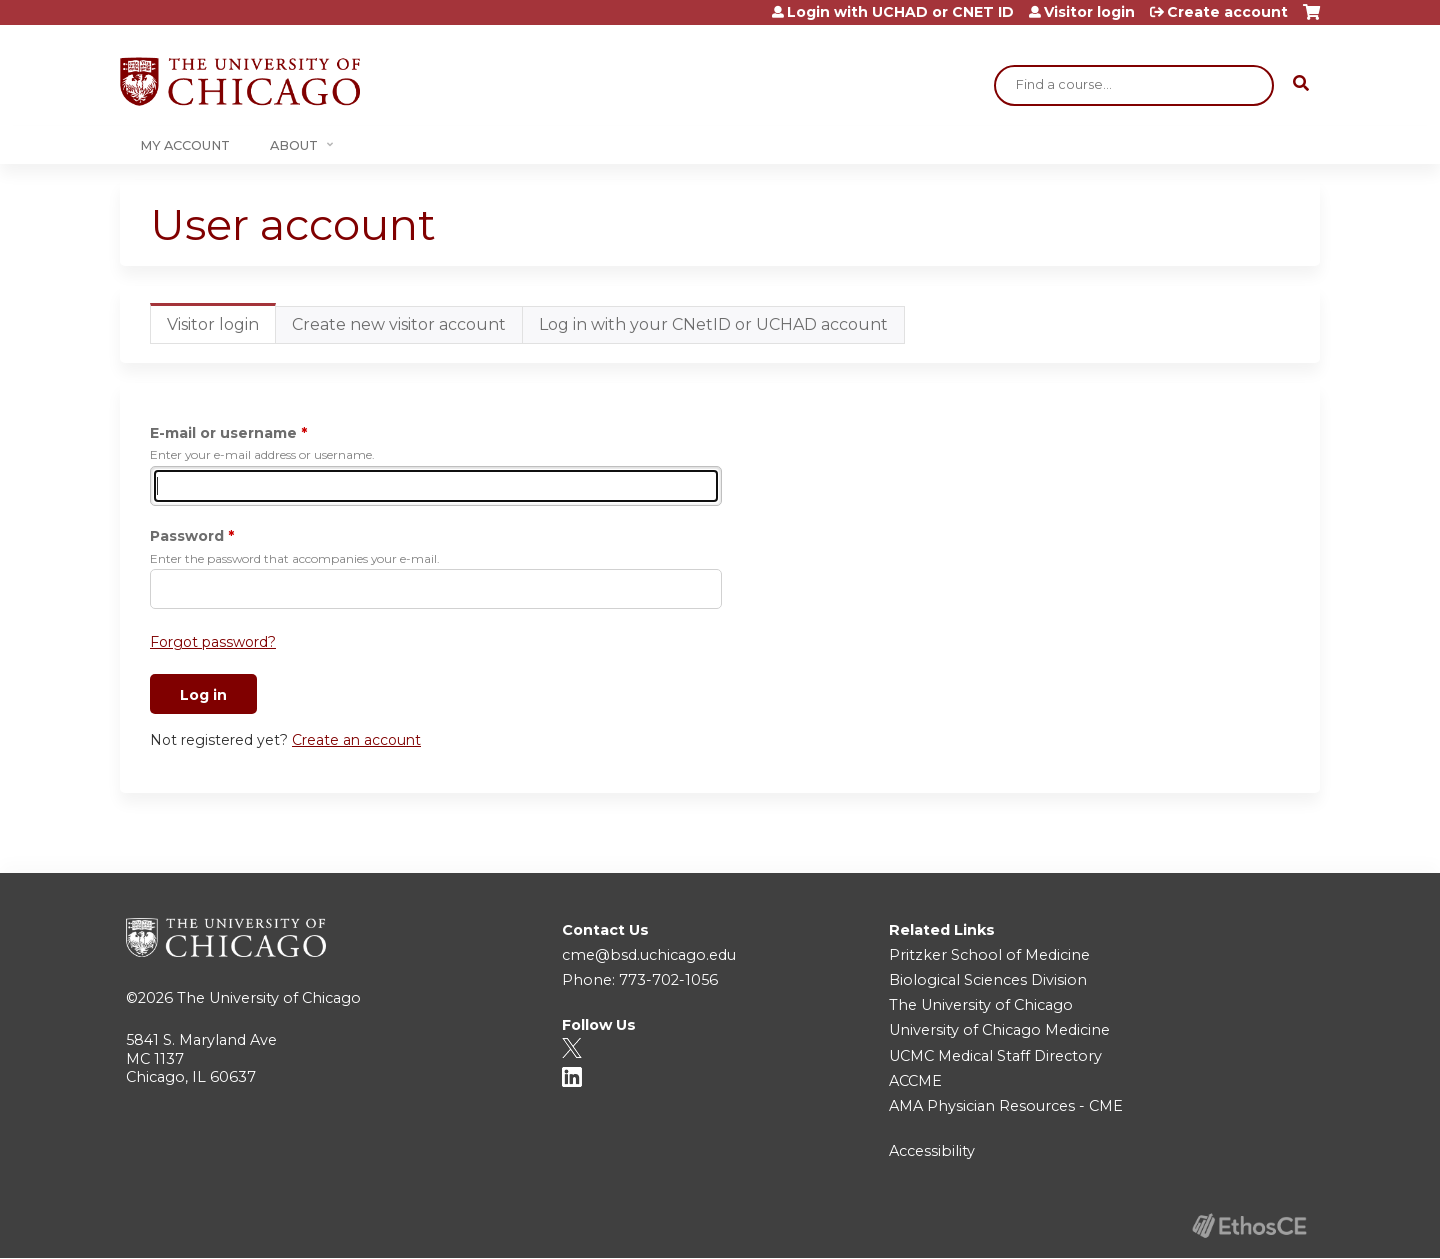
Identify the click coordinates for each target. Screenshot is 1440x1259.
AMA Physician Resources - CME (1006, 1106)
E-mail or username (223, 433)
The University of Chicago (269, 998)
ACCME (915, 1081)
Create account (1227, 12)
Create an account (356, 740)
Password (187, 536)
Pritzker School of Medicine (989, 955)
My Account (185, 145)
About (294, 145)
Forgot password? (213, 642)
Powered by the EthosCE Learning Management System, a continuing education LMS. (1249, 1225)
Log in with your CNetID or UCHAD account (713, 324)
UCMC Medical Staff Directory (995, 1056)
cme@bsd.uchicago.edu (649, 955)
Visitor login (1089, 12)
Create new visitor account (399, 324)
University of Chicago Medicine (999, 1030)
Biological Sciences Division (988, 980)
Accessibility (932, 1151)
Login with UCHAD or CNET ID (900, 12)
